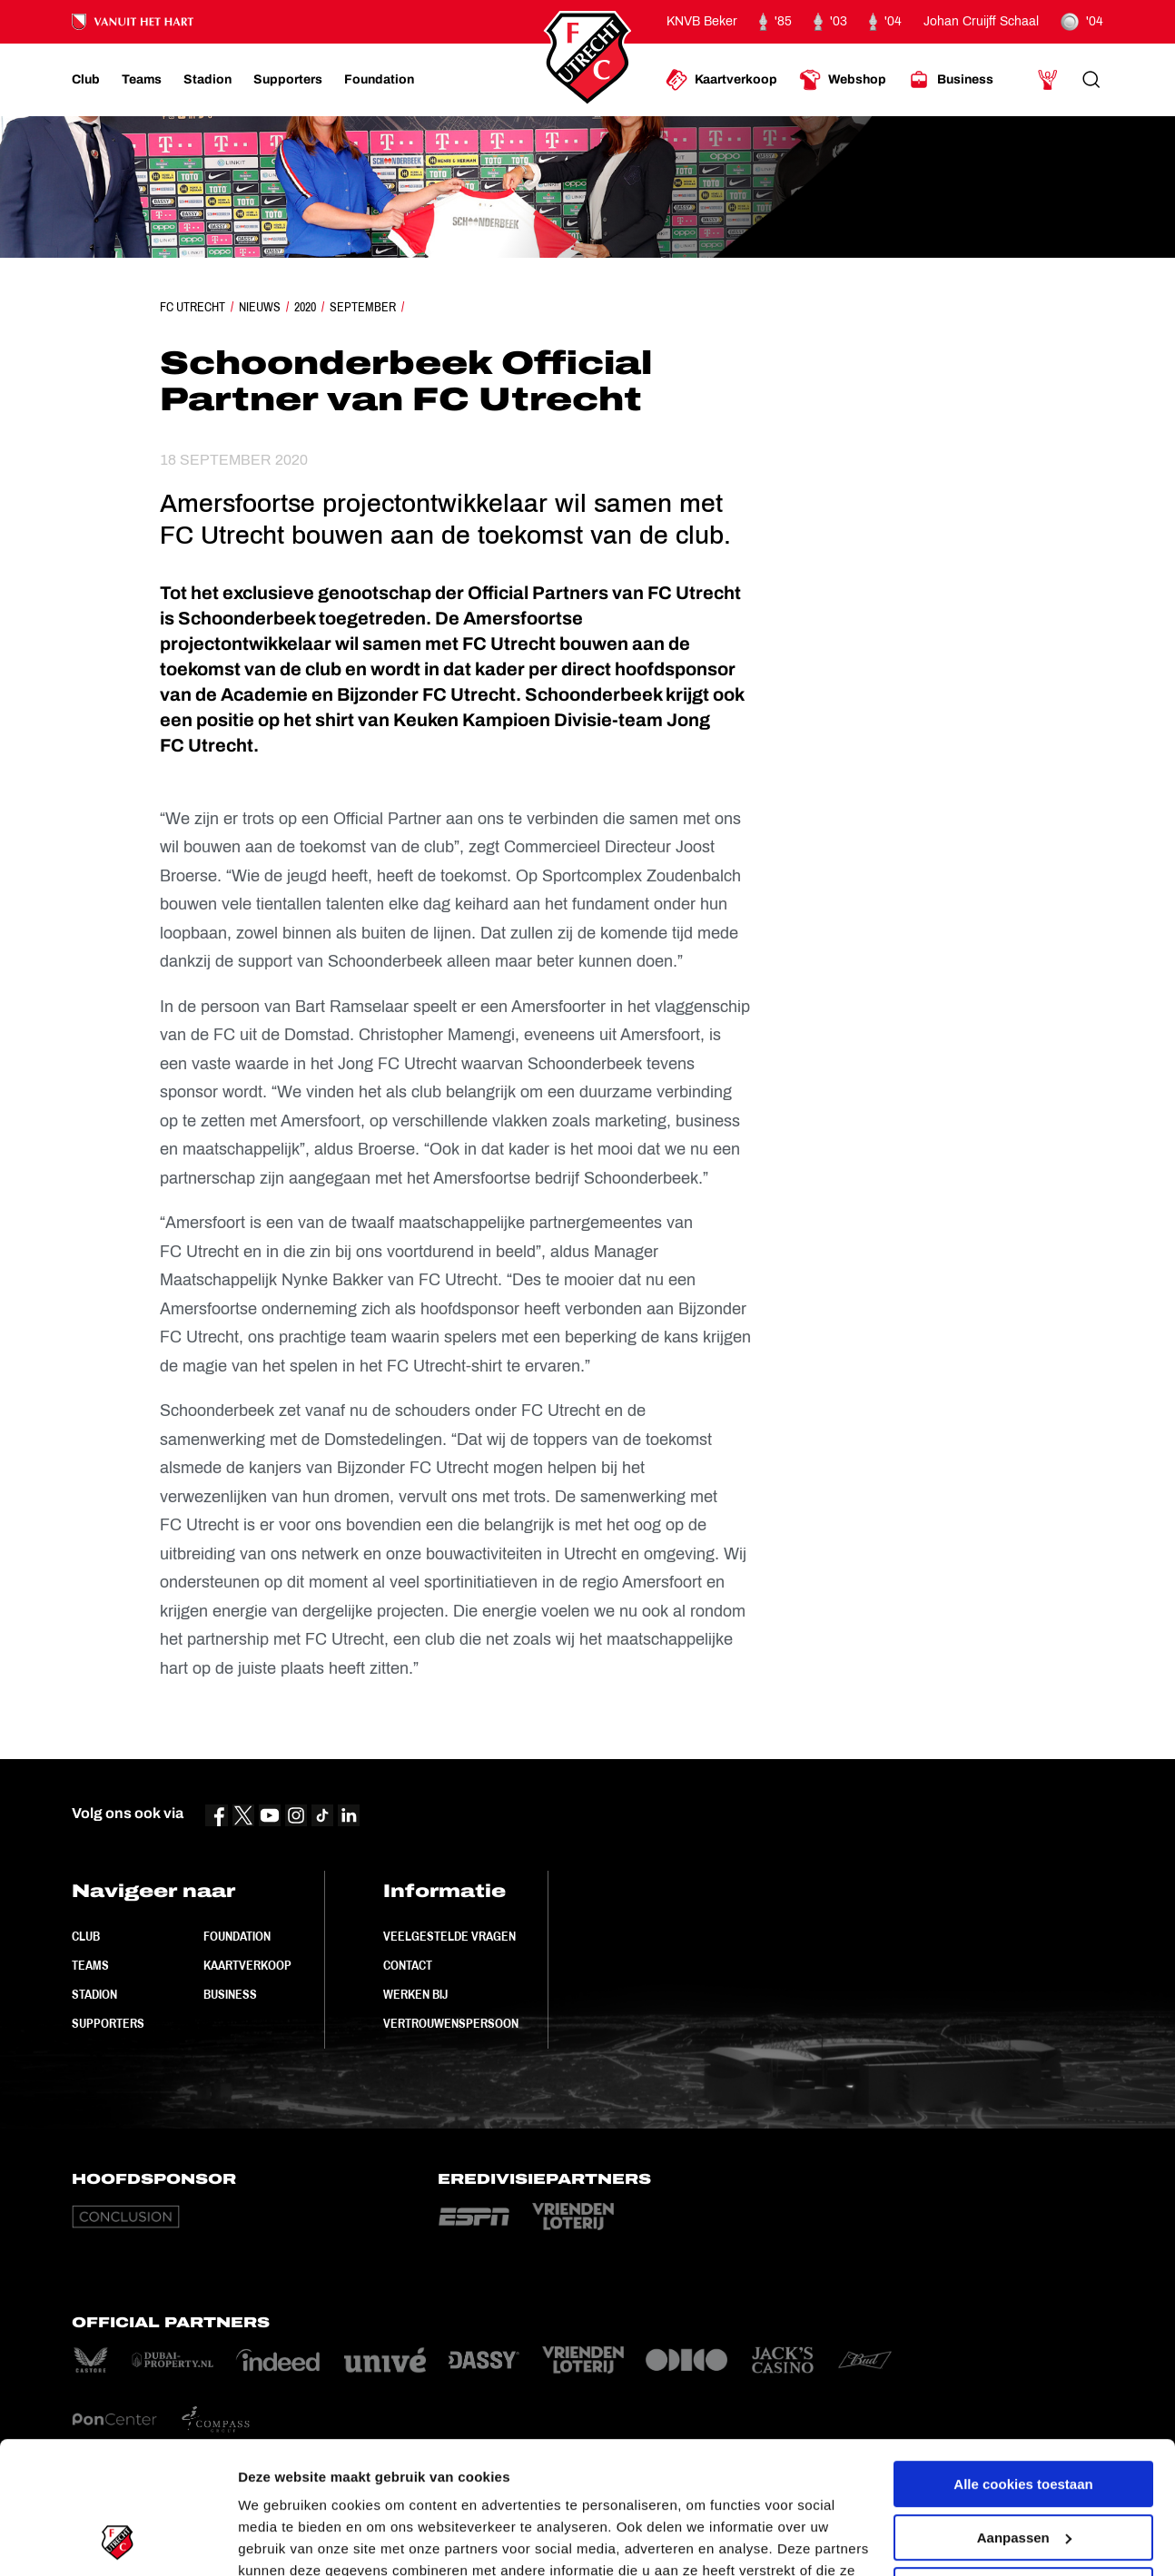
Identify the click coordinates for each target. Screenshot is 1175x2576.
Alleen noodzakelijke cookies (1023, 2466)
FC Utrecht (192, 307)
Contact (407, 1965)
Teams (90, 1965)
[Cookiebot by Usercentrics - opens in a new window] (117, 2540)
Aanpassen (1024, 2413)
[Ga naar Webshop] (842, 80)
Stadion (94, 1994)
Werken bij (415, 1994)
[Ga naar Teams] (142, 80)
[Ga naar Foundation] (379, 80)
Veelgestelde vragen (449, 1936)
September (363, 307)
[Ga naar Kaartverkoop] (721, 80)
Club (86, 1936)
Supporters (108, 2023)
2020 (305, 307)
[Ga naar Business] (950, 80)
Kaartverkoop (247, 1965)
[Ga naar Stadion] (207, 80)
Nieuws (260, 307)
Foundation (237, 1936)
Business (230, 1994)
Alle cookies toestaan (1022, 2360)
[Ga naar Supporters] (287, 80)
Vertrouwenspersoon (450, 2023)
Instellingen (276, 2540)
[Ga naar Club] (86, 80)
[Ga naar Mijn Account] (1048, 80)
